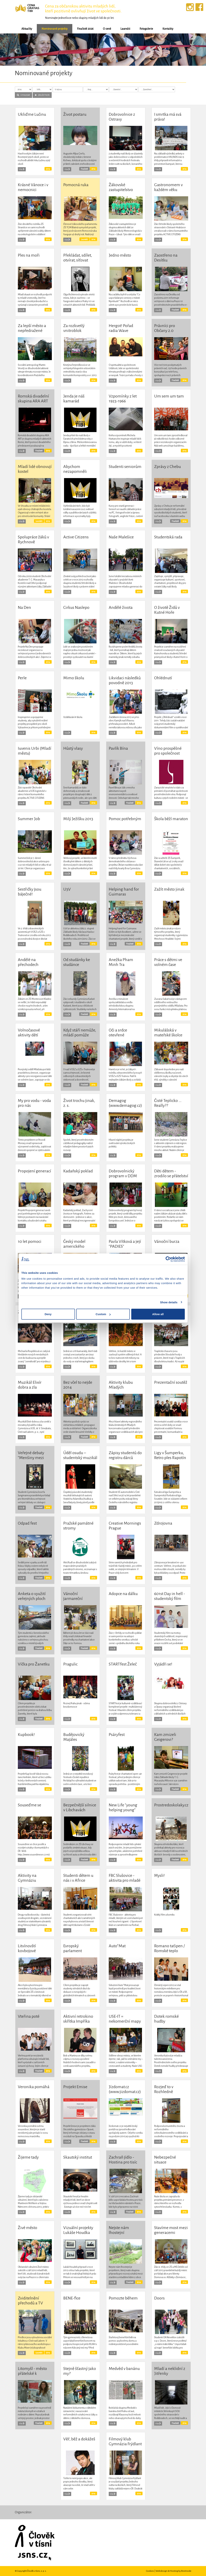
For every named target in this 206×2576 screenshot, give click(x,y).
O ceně (107, 28)
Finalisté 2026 (85, 28)
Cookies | (151, 2571)
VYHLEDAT (23, 95)
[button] (15, 49)
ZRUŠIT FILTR (42, 95)
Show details (168, 1302)
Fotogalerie (146, 28)
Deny (48, 1314)
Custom (103, 1314)
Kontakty (167, 28)
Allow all (158, 1314)
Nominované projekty (55, 28)
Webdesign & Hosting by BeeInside (173, 2571)
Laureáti (125, 28)
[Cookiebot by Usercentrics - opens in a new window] (168, 1259)
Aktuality (26, 28)
